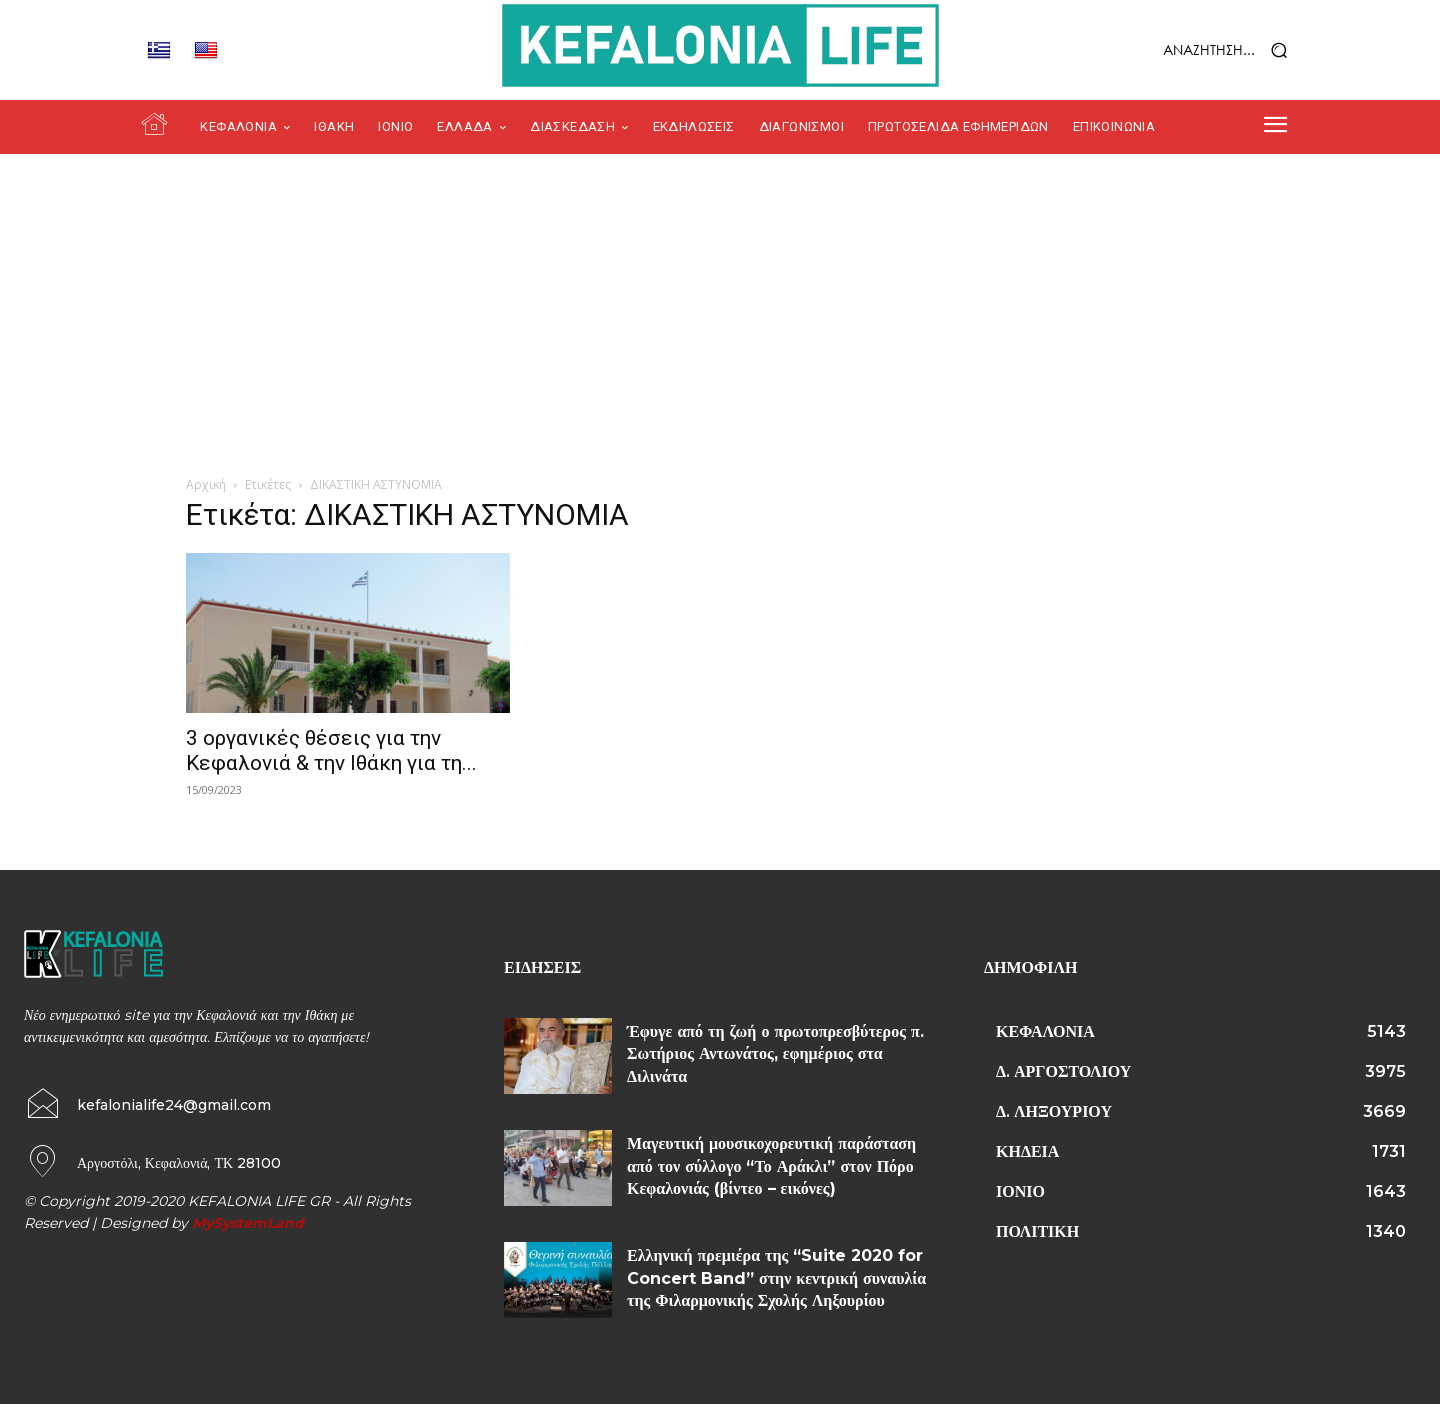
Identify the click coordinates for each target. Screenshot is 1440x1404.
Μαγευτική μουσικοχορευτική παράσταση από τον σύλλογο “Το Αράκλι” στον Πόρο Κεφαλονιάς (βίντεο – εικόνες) (771, 1166)
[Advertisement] (720, 304)
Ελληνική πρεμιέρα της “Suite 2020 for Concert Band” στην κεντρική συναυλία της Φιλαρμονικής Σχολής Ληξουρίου (776, 1278)
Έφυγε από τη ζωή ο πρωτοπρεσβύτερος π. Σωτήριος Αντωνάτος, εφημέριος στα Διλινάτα (775, 1054)
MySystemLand (248, 1223)
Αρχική (206, 484)
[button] (1174, 50)
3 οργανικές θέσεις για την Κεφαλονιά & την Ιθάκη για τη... (331, 750)
